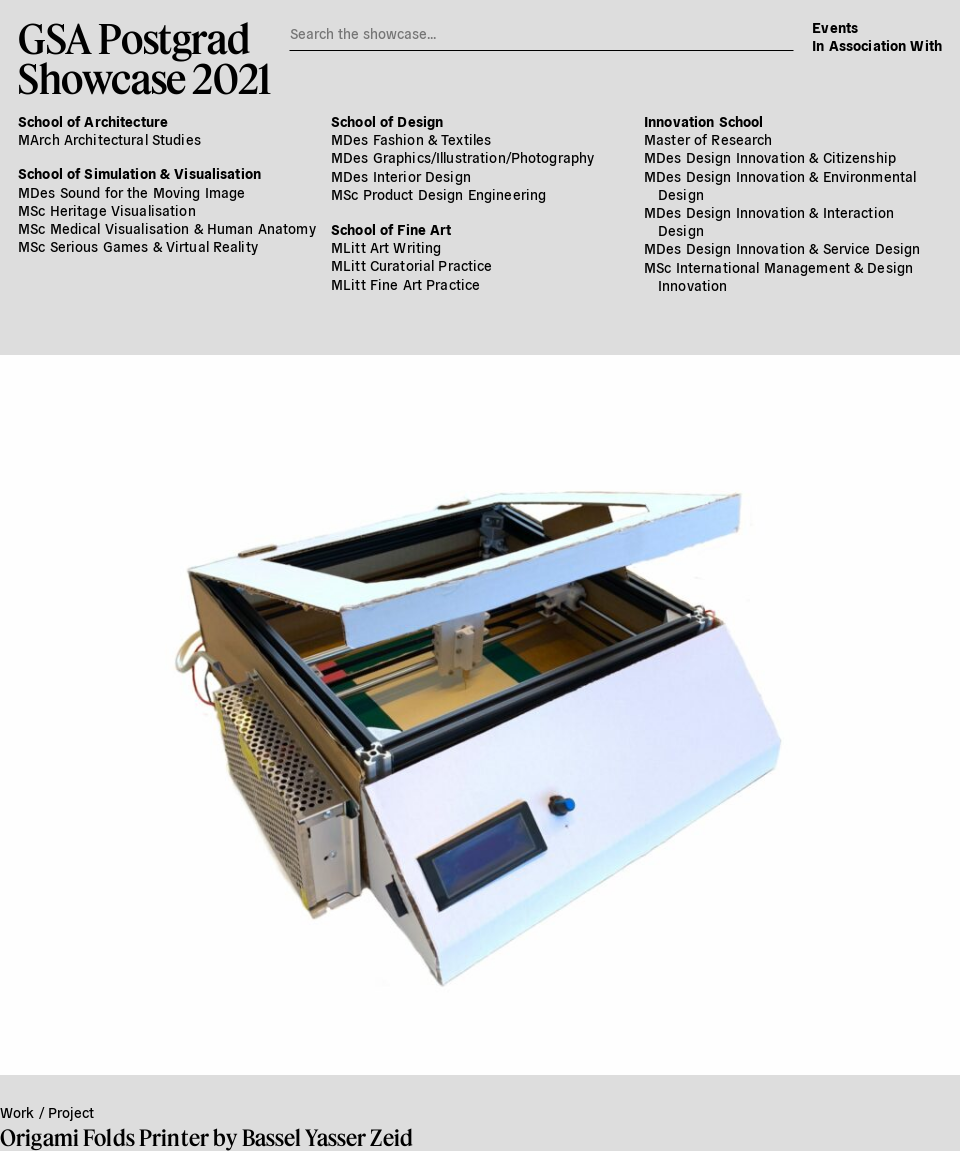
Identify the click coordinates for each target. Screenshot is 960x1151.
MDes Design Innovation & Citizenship (770, 157)
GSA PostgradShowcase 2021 (144, 58)
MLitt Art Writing (386, 247)
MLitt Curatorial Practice (412, 265)
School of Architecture (93, 121)
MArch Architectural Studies (109, 139)
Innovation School (703, 121)
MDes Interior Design (401, 176)
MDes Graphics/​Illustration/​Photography (462, 157)
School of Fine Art (391, 229)
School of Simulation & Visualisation (139, 173)
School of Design (387, 121)
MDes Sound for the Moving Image (131, 192)
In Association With (877, 45)
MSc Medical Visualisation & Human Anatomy (167, 228)
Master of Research (708, 139)
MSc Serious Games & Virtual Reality (138, 246)
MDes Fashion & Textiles (411, 139)
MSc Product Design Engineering (438, 194)
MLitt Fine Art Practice (405, 284)
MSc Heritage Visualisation (107, 210)
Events (835, 27)
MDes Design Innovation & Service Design (782, 248)
